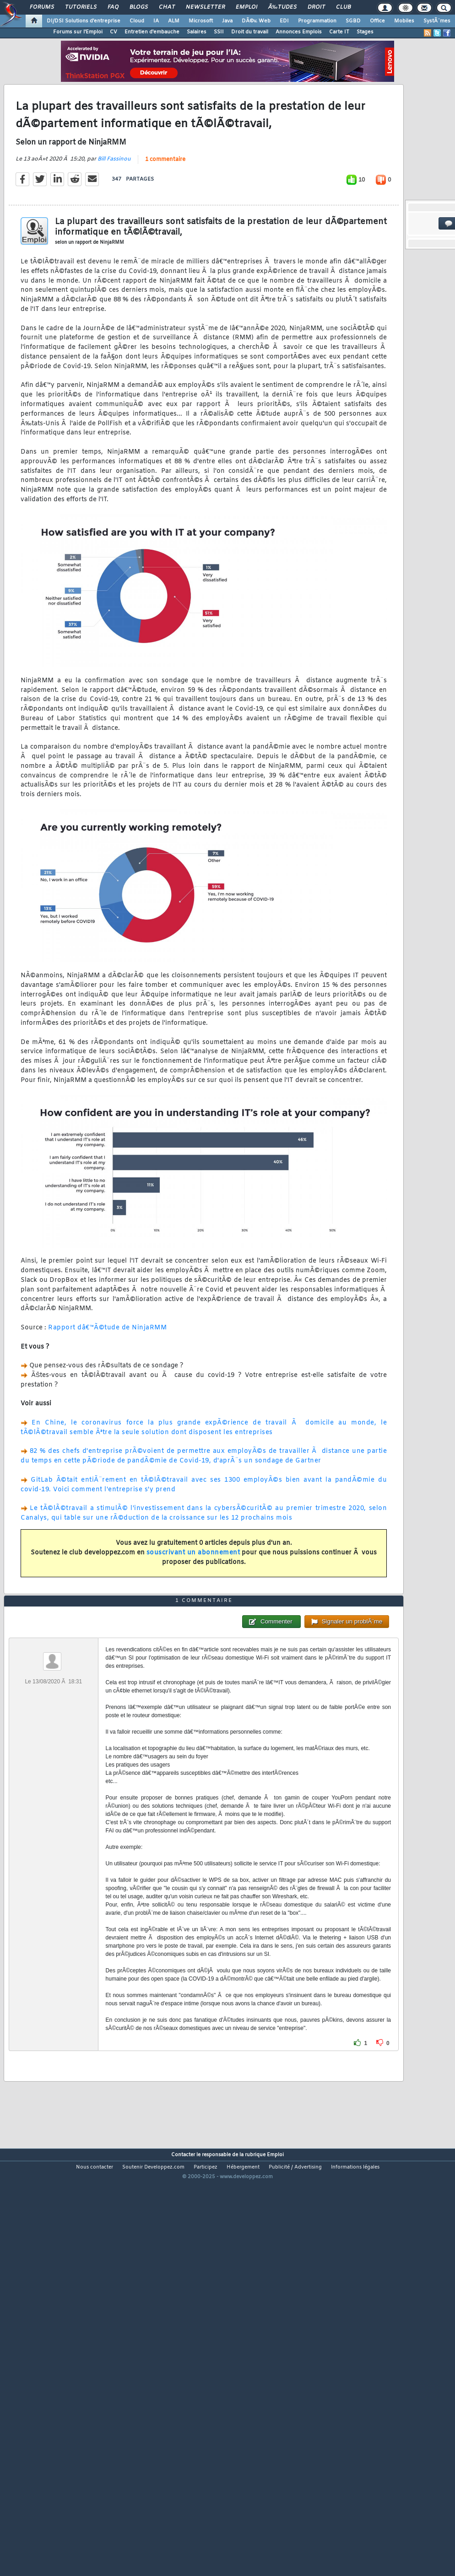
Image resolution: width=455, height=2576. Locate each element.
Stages (365, 32)
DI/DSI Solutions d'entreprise (83, 21)
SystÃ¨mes (436, 21)
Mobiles (404, 21)
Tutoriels (81, 7)
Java (227, 21)
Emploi (246, 7)
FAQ (113, 7)
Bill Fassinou (114, 214)
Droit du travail (249, 32)
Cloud (137, 21)
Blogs (139, 7)
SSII (219, 32)
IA (156, 21)
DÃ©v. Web (256, 21)
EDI (284, 21)
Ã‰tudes (282, 7)
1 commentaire (165, 214)
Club (343, 7)
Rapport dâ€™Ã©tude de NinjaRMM (107, 1382)
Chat (167, 7)
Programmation (317, 21)
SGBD (353, 21)
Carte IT (339, 32)
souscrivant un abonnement (193, 1607)
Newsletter (205, 7)
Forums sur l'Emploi (78, 32)
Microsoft (201, 21)
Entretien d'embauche (152, 32)
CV (113, 32)
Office (377, 21)
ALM (173, 21)
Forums (42, 7)
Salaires (196, 32)
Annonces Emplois (299, 32)
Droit (316, 7)
